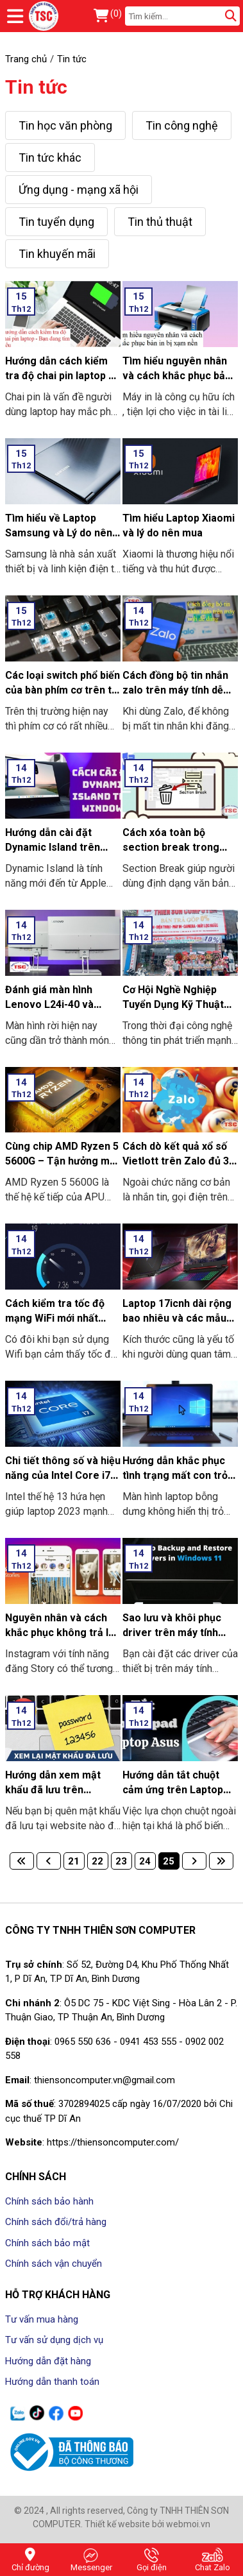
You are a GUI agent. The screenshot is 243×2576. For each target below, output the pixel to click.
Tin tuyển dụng (56, 221)
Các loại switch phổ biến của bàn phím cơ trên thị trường (62, 690)
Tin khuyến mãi (57, 253)
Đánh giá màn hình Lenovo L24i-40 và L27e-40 (49, 1004)
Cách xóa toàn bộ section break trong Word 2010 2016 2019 (173, 847)
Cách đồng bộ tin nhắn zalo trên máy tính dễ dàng (175, 690)
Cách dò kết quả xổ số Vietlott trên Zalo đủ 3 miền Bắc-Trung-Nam (175, 1161)
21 (74, 1861)
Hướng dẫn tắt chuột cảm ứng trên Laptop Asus (172, 1790)
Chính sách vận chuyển (53, 2263)
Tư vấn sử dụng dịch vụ (54, 2340)
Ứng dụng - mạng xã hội (78, 189)
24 (145, 1861)
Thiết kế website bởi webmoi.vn (147, 2524)
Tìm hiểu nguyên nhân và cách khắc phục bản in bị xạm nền (176, 376)
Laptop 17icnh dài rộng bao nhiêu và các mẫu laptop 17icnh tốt (176, 1318)
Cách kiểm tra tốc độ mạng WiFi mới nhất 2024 (55, 1318)
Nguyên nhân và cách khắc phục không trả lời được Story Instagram (61, 1632)
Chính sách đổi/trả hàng (55, 2222)
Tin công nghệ (182, 125)
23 (121, 1861)
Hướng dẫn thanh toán (52, 2381)
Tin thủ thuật (160, 221)
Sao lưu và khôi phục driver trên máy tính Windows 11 (171, 1632)
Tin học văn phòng (65, 125)
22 (97, 1861)
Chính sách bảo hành (49, 2201)
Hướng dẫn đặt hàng (48, 2361)
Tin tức (36, 87)
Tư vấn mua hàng (41, 2319)
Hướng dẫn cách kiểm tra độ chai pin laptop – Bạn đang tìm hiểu (60, 376)
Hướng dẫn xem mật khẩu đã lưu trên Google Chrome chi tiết (61, 1790)
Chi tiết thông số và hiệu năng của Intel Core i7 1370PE (63, 1475)
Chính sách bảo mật (47, 2243)
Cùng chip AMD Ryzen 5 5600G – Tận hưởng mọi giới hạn (62, 1161)
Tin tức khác (50, 157)
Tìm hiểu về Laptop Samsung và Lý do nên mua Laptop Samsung (58, 533)
